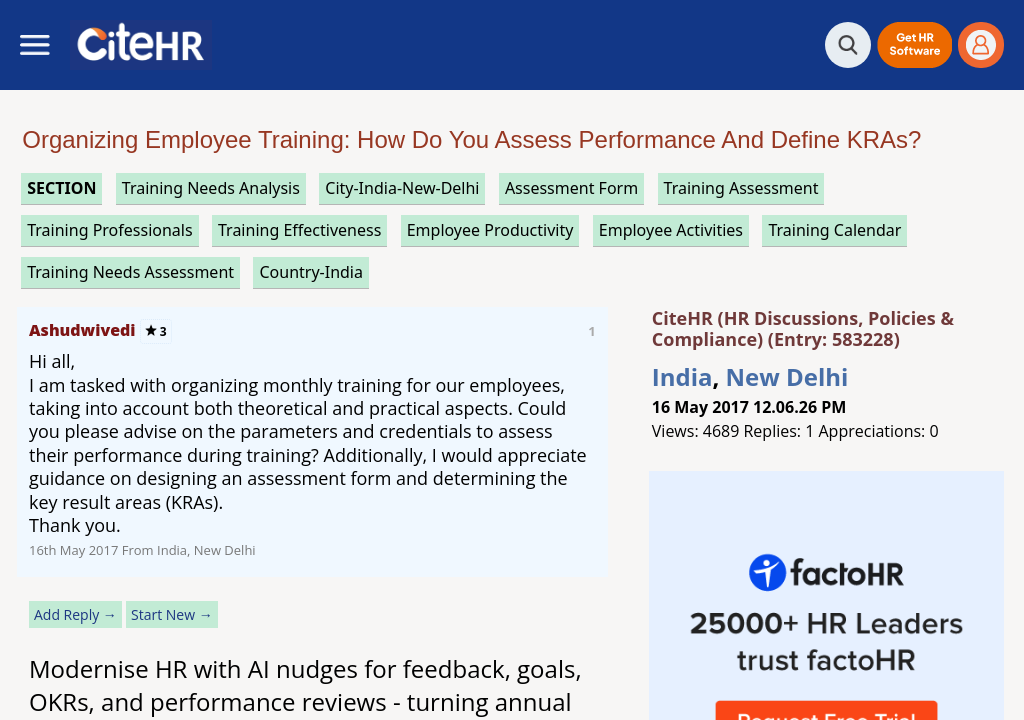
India (682, 376)
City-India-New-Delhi (402, 188)
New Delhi (787, 376)
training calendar (834, 230)
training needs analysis (211, 188)
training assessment (741, 188)
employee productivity (490, 230)
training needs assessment (130, 272)
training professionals (109, 230)
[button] (914, 45)
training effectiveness (299, 230)
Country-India (311, 272)
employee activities (671, 230)
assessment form (571, 188)
